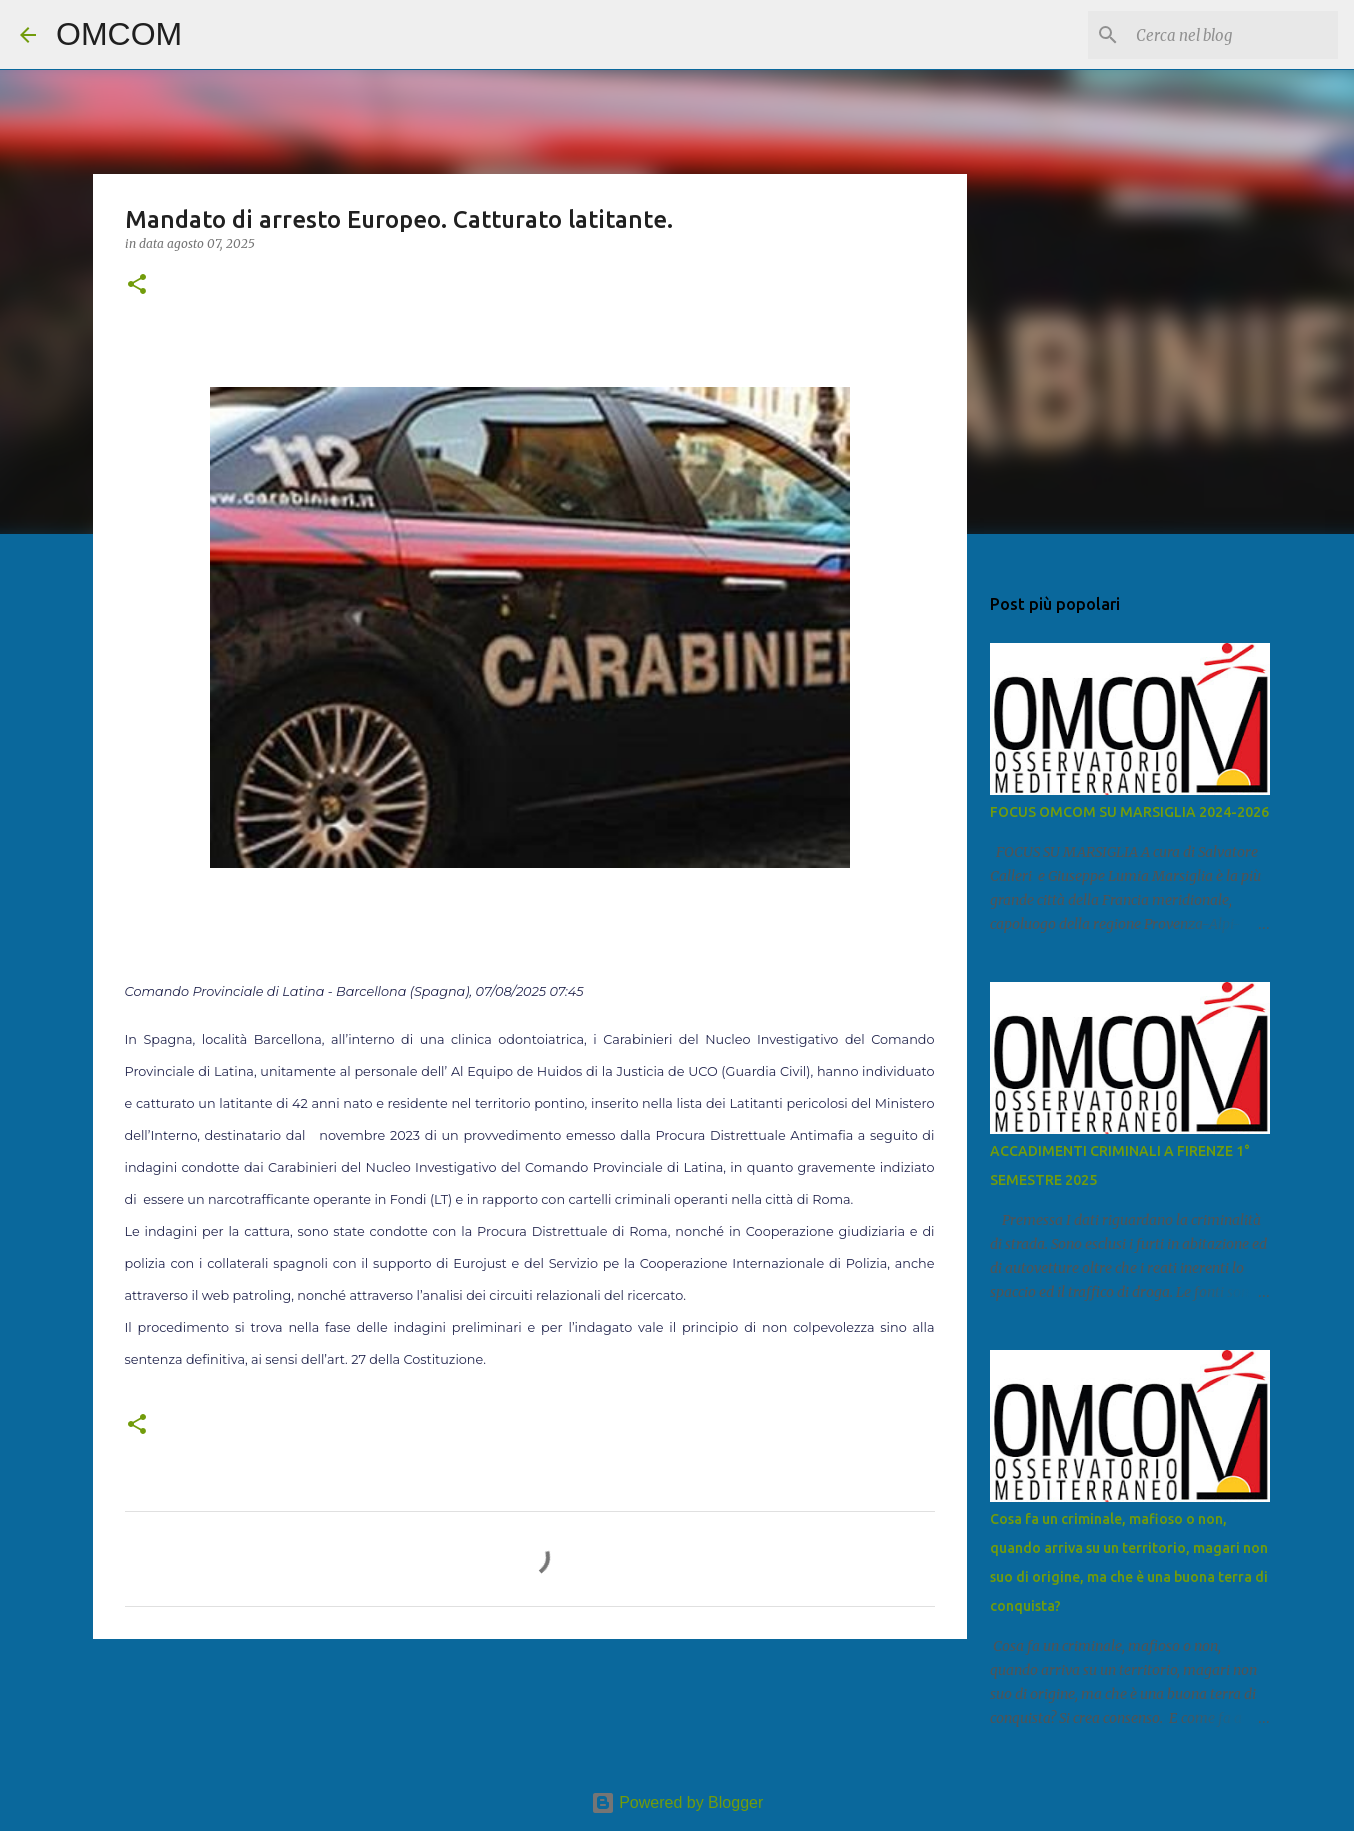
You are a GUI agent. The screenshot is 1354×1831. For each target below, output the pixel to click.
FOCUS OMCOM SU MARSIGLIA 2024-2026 (1129, 812)
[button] (137, 285)
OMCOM (119, 34)
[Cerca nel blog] (1233, 35)
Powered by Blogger (677, 1802)
